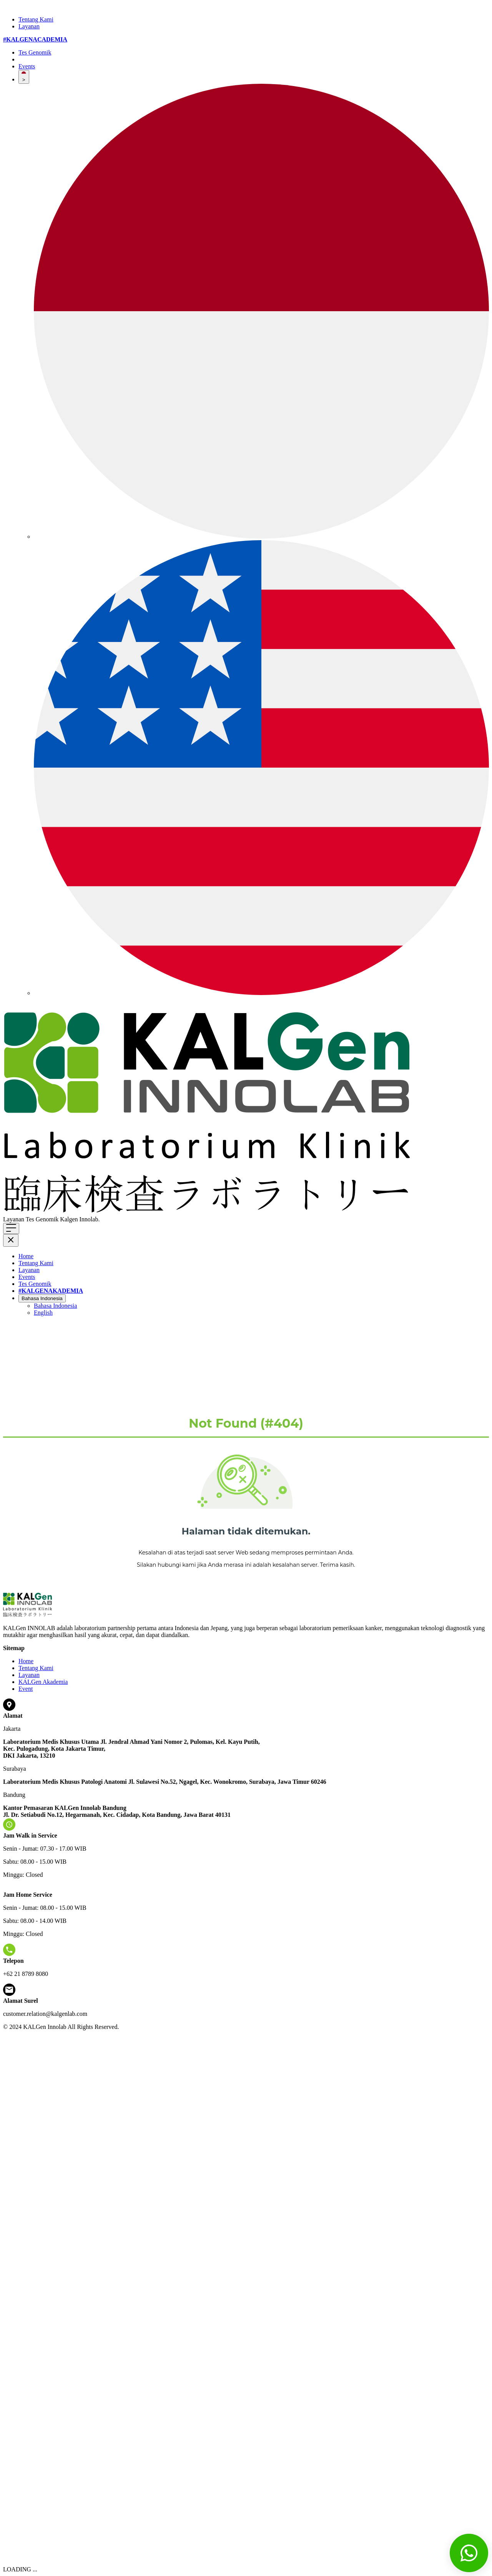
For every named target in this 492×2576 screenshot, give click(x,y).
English (43, 1312)
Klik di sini (115, 1219)
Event (25, 1688)
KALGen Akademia (43, 1682)
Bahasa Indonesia (42, 1298)
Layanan (29, 26)
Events (26, 66)
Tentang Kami (35, 19)
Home (25, 1256)
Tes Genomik (35, 52)
